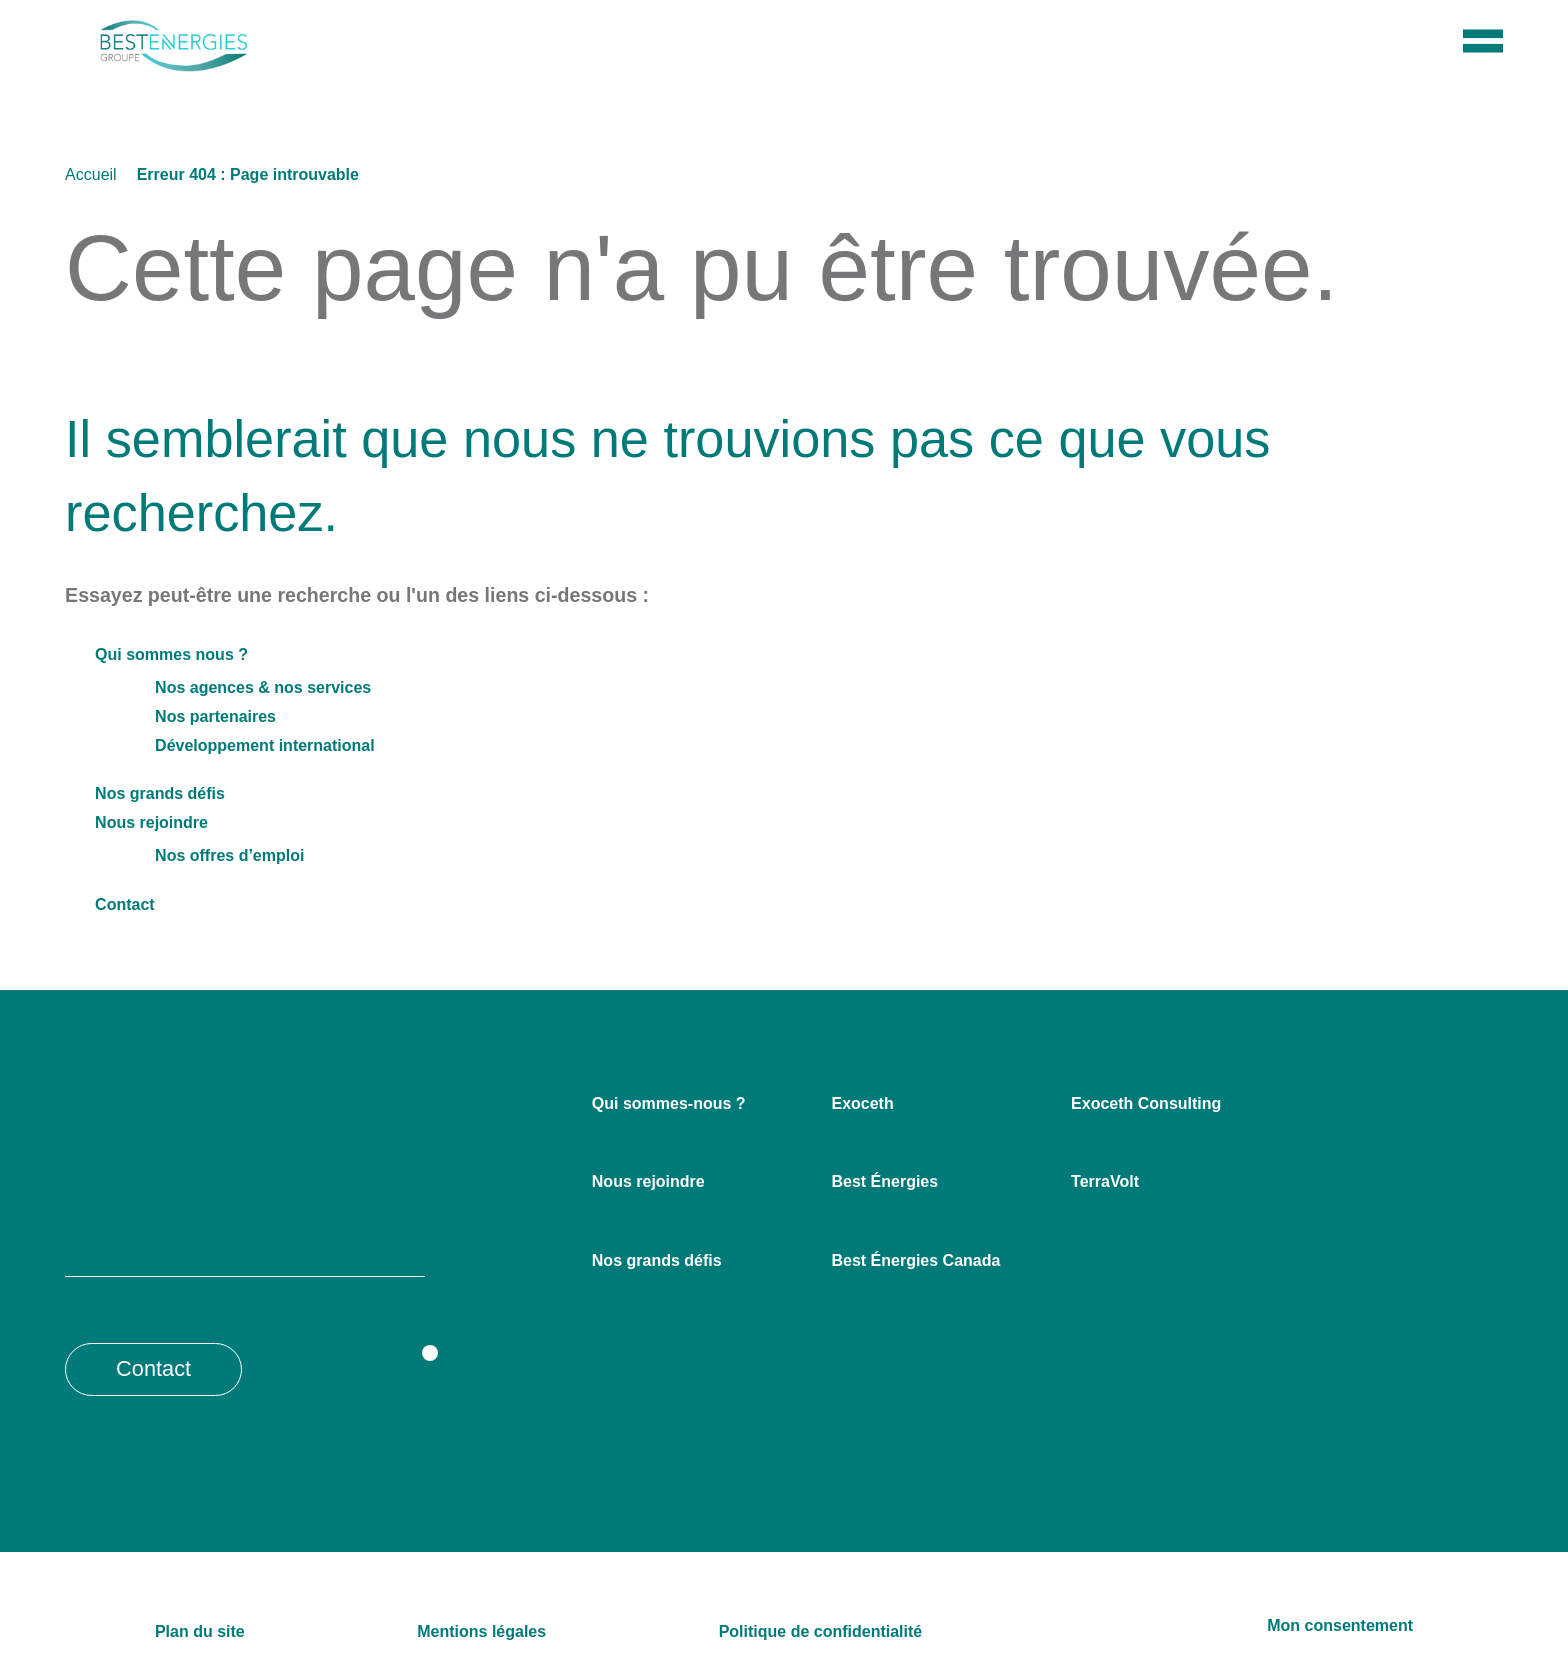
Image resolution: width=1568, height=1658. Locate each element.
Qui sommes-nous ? (662, 1099)
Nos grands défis (156, 789)
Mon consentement (1343, 1621)
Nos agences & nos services (253, 683)
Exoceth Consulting (1141, 1099)
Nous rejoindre (149, 818)
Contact (124, 900)
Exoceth (861, 1099)
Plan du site (197, 1627)
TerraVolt (1105, 1177)
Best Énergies (880, 1177)
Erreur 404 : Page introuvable (247, 170)
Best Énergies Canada (912, 1256)
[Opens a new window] (405, 1364)
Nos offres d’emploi (225, 851)
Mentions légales (479, 1627)
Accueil (91, 170)
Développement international (264, 741)
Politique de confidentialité (817, 1627)
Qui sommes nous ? (163, 650)
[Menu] (1483, 73)
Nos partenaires (214, 712)
